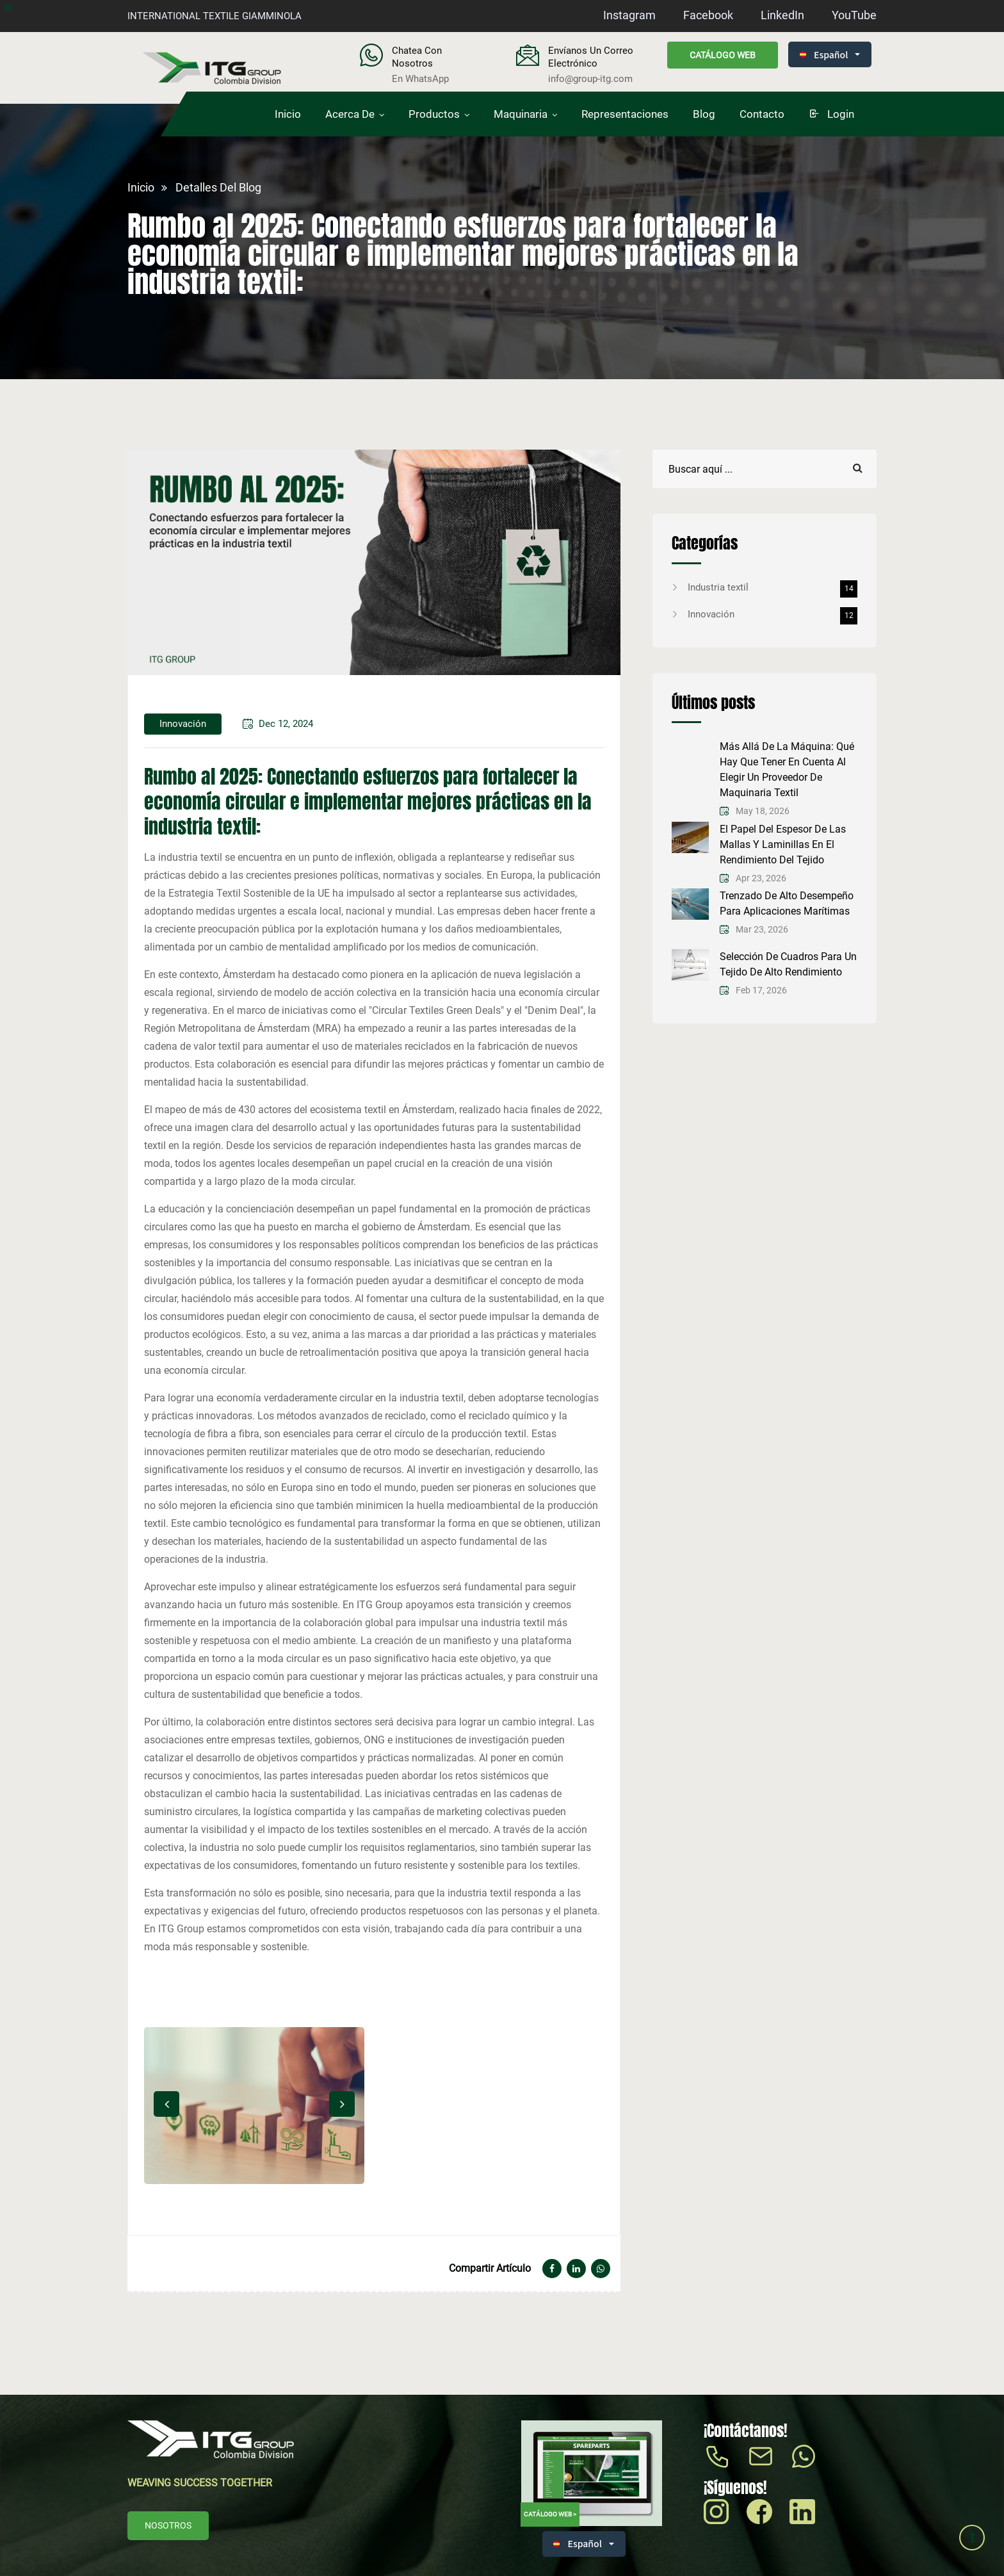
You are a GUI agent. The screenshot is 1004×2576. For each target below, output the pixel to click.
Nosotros (168, 2525)
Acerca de (350, 114)
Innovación (772, 614)
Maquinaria (520, 114)
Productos (434, 114)
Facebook (708, 15)
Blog (704, 114)
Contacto (762, 114)
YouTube (854, 15)
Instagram (629, 15)
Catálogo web (723, 55)
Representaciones (624, 114)
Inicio (288, 114)
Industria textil (772, 587)
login (831, 114)
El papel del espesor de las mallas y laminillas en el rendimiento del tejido (783, 844)
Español (824, 54)
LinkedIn (782, 15)
